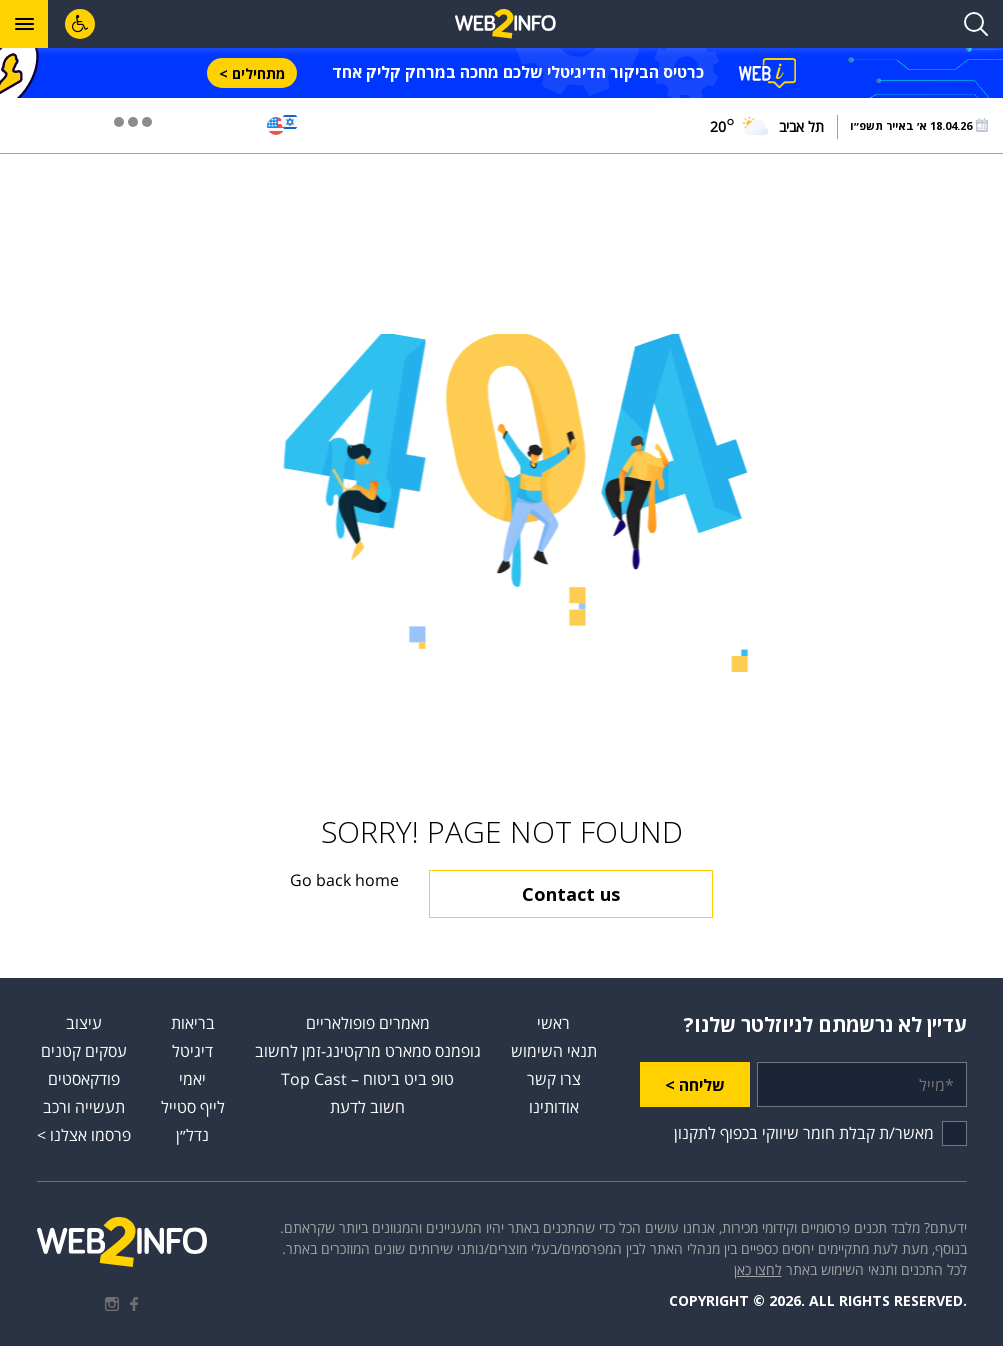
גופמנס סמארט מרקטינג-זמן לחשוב (368, 1051)
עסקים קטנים (84, 1051)
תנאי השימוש (554, 1051)
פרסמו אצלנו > (84, 1135)
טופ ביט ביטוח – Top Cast (367, 1079)
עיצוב (84, 1023)
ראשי (553, 1023)
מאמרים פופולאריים (368, 1023)
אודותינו (554, 1107)
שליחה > (695, 1085)
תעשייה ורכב (84, 1107)
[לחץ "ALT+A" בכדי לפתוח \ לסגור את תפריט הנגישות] (80, 24)
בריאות (193, 1023)
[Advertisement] (502, 244)
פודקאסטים (84, 1079)
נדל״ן (192, 1135)
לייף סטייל (193, 1107)
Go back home (344, 880)
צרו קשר (554, 1079)
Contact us (571, 894)
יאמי (192, 1079)
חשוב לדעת (367, 1107)
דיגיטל (192, 1051)
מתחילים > (252, 73)
